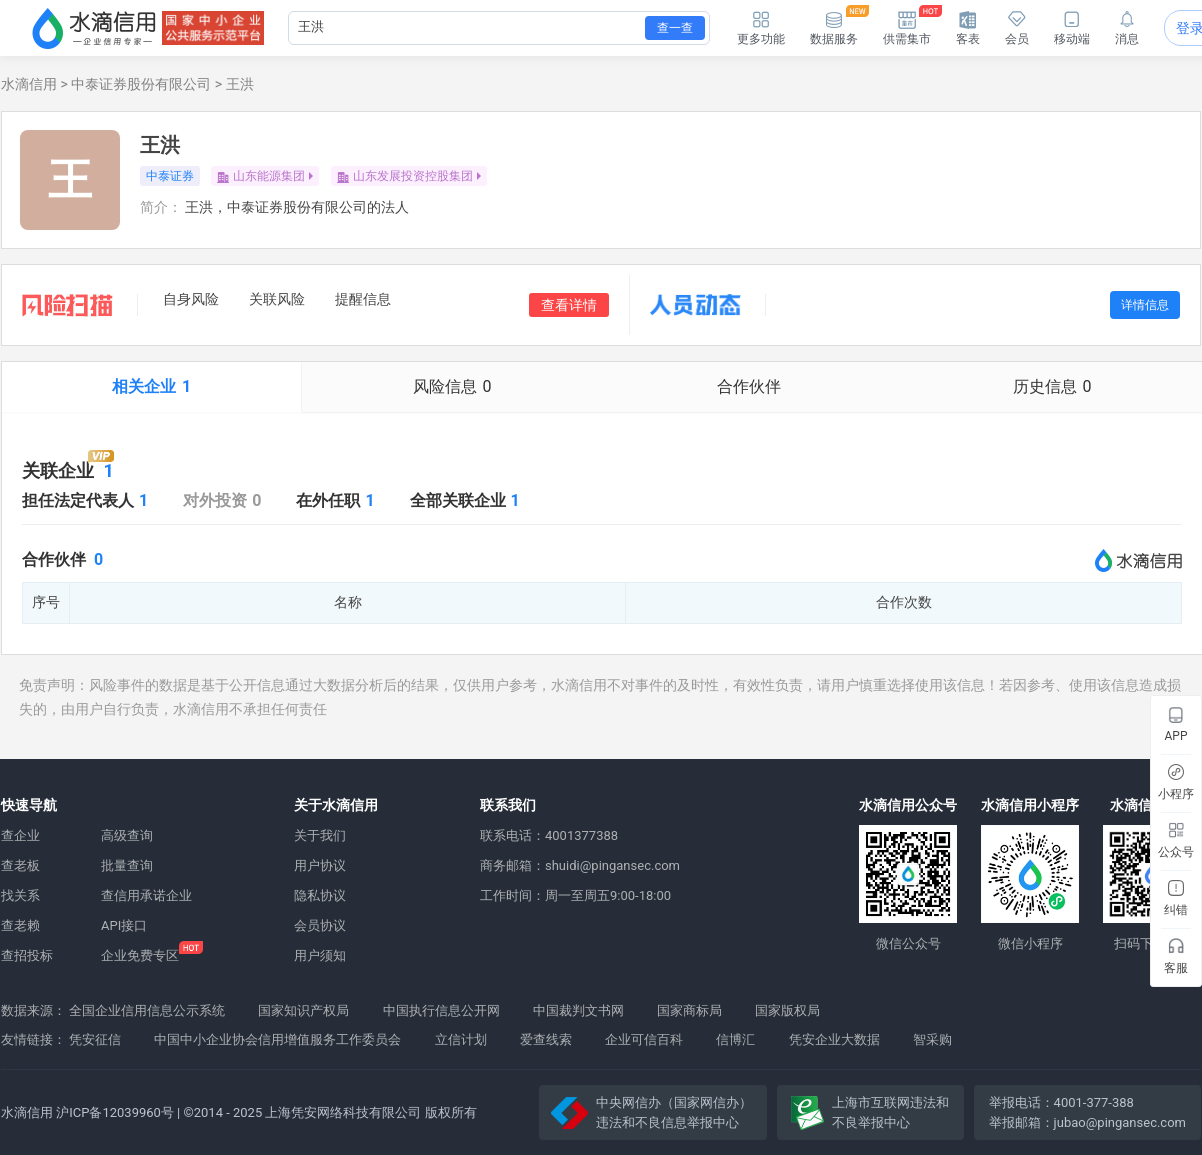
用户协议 (320, 865)
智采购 (932, 1039)
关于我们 (320, 835)
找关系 (20, 895)
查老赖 (20, 925)
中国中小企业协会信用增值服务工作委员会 (277, 1039)
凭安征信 (95, 1039)
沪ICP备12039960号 (115, 1112)
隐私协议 (320, 895)
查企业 (20, 835)
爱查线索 (546, 1039)
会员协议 (320, 925)
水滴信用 (29, 84)
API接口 (124, 925)
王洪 (240, 84)
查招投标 (27, 955)
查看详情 (569, 305)
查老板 (20, 865)
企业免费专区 (140, 955)
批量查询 (127, 865)
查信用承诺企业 (146, 895)
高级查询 (127, 835)
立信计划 (461, 1039)
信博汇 (735, 1039)
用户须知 (320, 955)
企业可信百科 (644, 1039)
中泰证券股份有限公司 (141, 84)
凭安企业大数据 (834, 1039)
